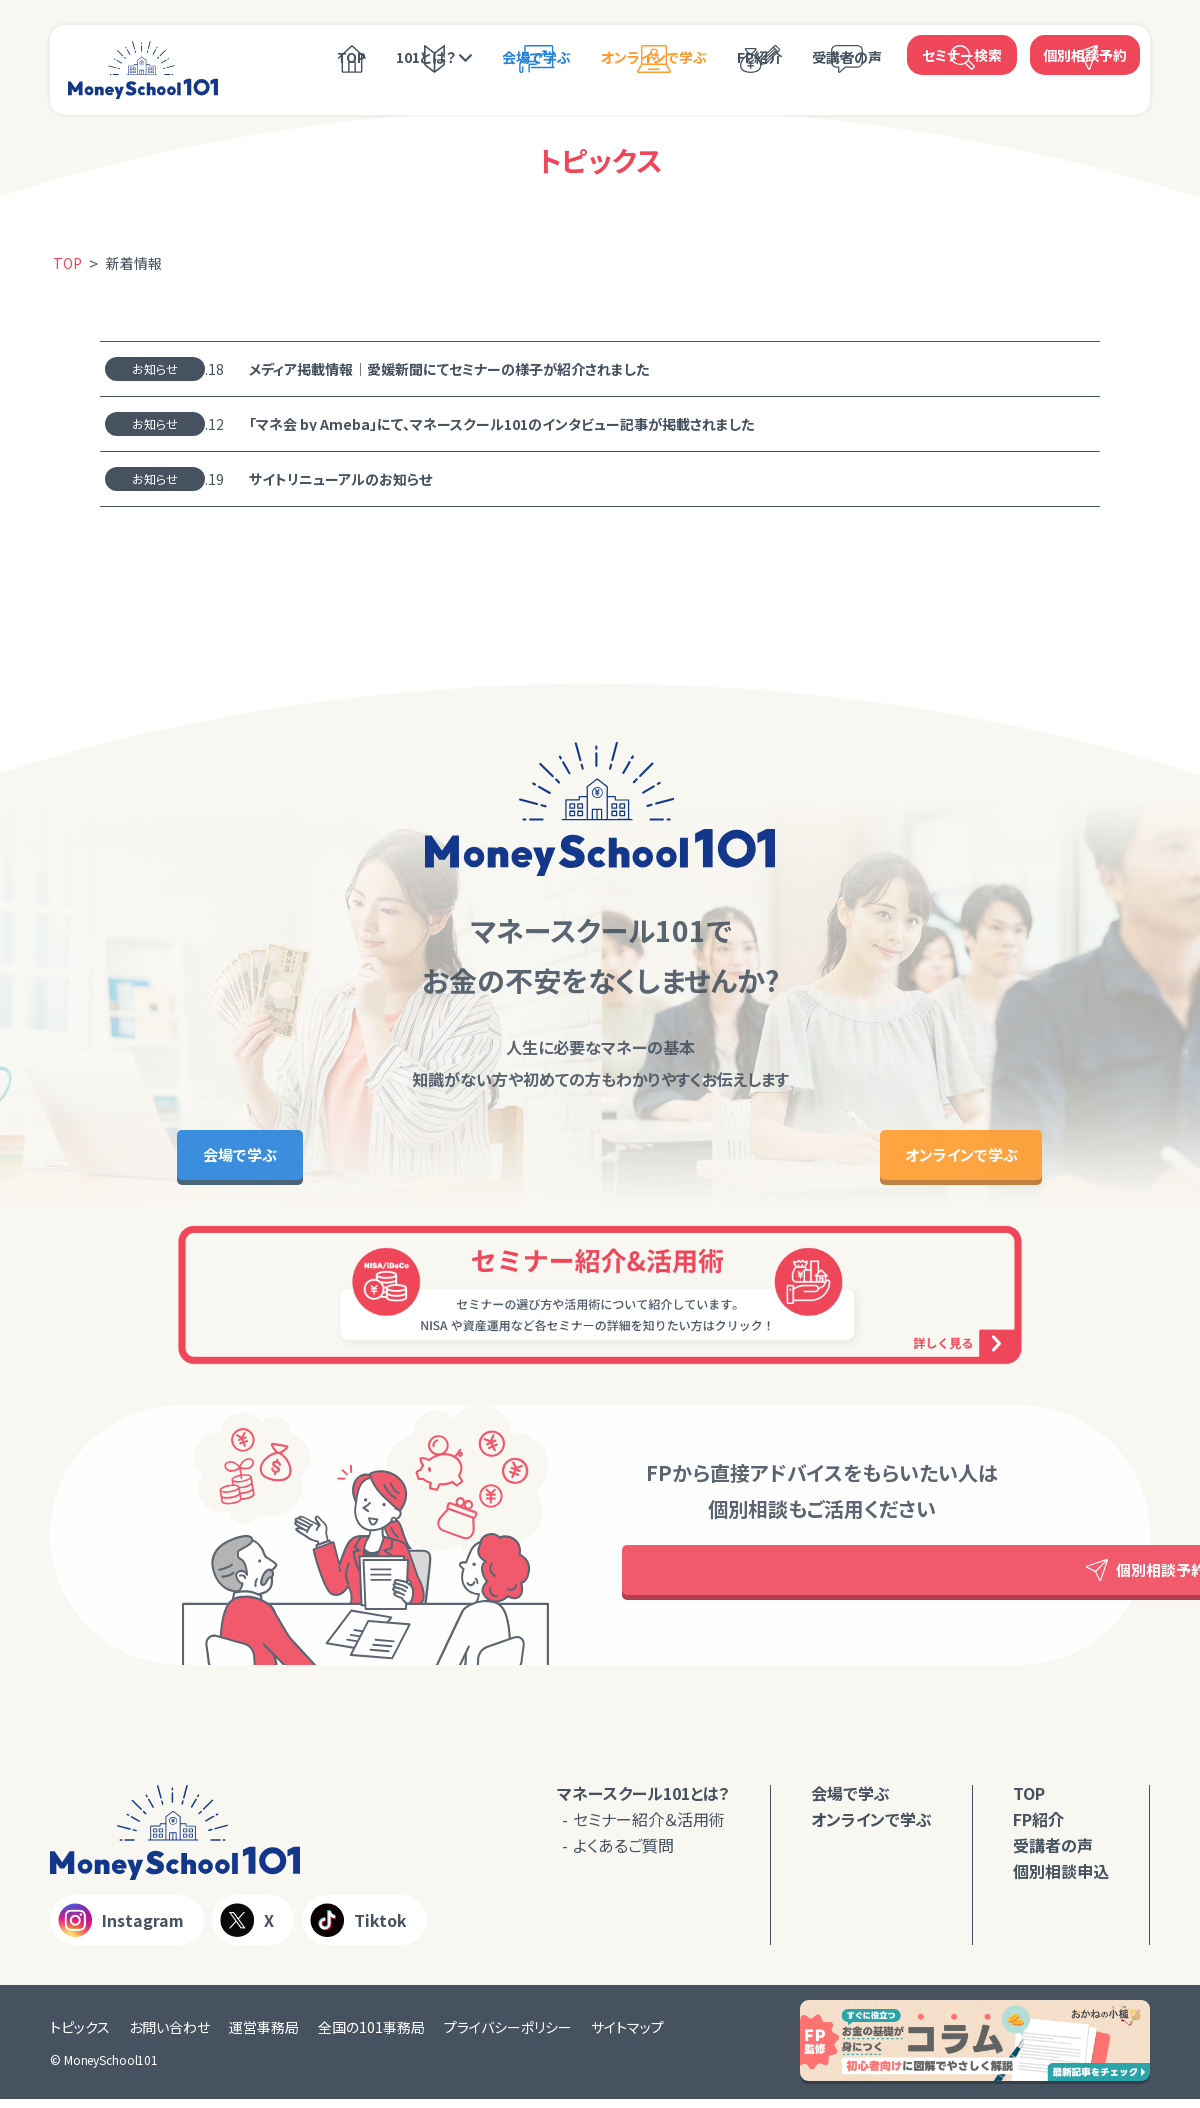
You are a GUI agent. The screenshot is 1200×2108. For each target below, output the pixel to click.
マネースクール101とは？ (643, 1802)
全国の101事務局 (371, 2036)
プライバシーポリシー (508, 2036)
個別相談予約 (1085, 55)
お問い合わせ (169, 2036)
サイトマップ (627, 2036)
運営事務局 (264, 2036)
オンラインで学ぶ (654, 57)
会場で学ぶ (536, 57)
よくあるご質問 (623, 1854)
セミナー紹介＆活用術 (649, 1828)
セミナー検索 (962, 55)
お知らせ (155, 368)
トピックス (80, 2036)
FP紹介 (759, 57)
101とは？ (426, 57)
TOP (351, 57)
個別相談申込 (1061, 1880)
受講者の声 (847, 57)
